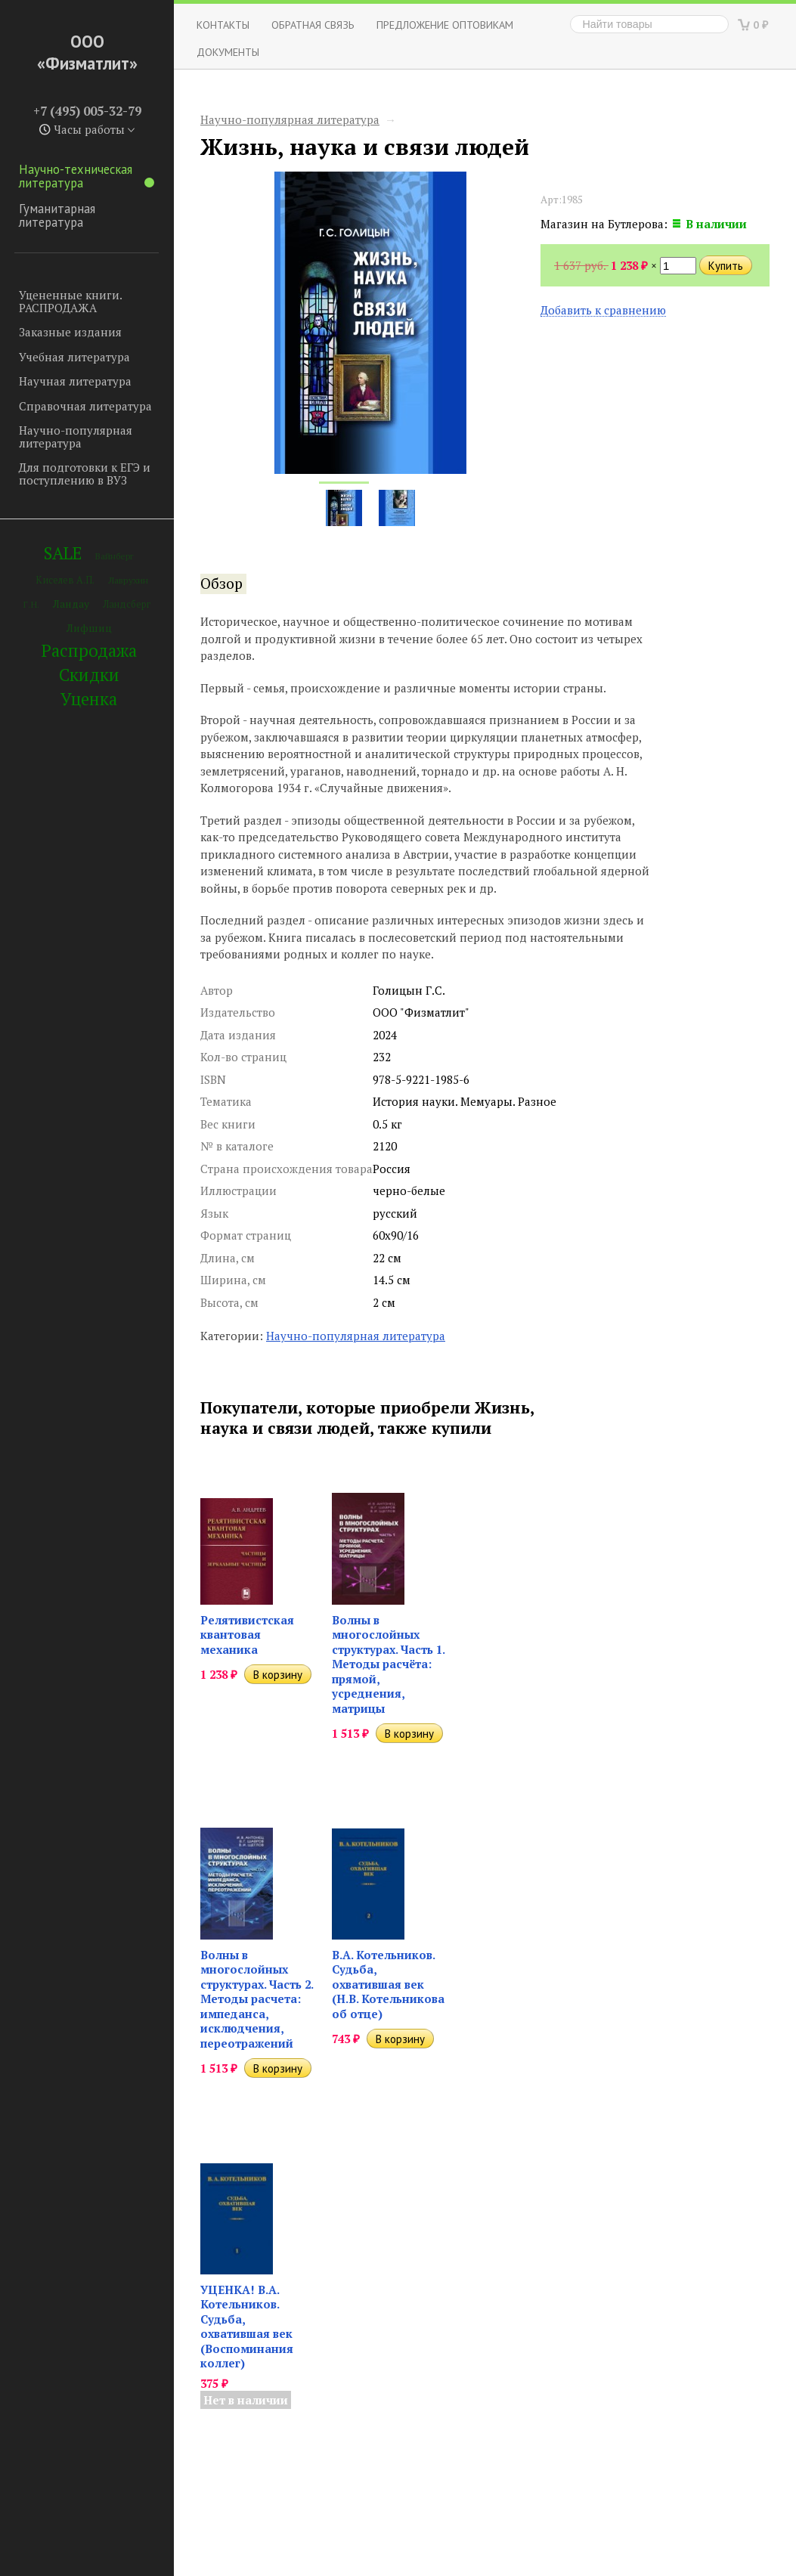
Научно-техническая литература (86, 176)
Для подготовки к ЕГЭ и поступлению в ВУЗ (84, 474)
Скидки (89, 675)
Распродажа (89, 650)
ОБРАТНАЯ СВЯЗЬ (313, 24)
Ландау (71, 603)
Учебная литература (74, 356)
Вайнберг (114, 556)
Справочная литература (85, 405)
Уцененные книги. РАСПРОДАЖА (70, 301)
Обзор (221, 583)
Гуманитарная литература (57, 215)
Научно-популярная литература (75, 436)
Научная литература (75, 381)
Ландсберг (126, 604)
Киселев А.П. (65, 580)
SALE (63, 553)
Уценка (88, 699)
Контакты (223, 24)
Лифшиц (89, 628)
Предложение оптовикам (444, 24)
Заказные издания (70, 331)
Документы (228, 52)
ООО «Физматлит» (87, 52)
